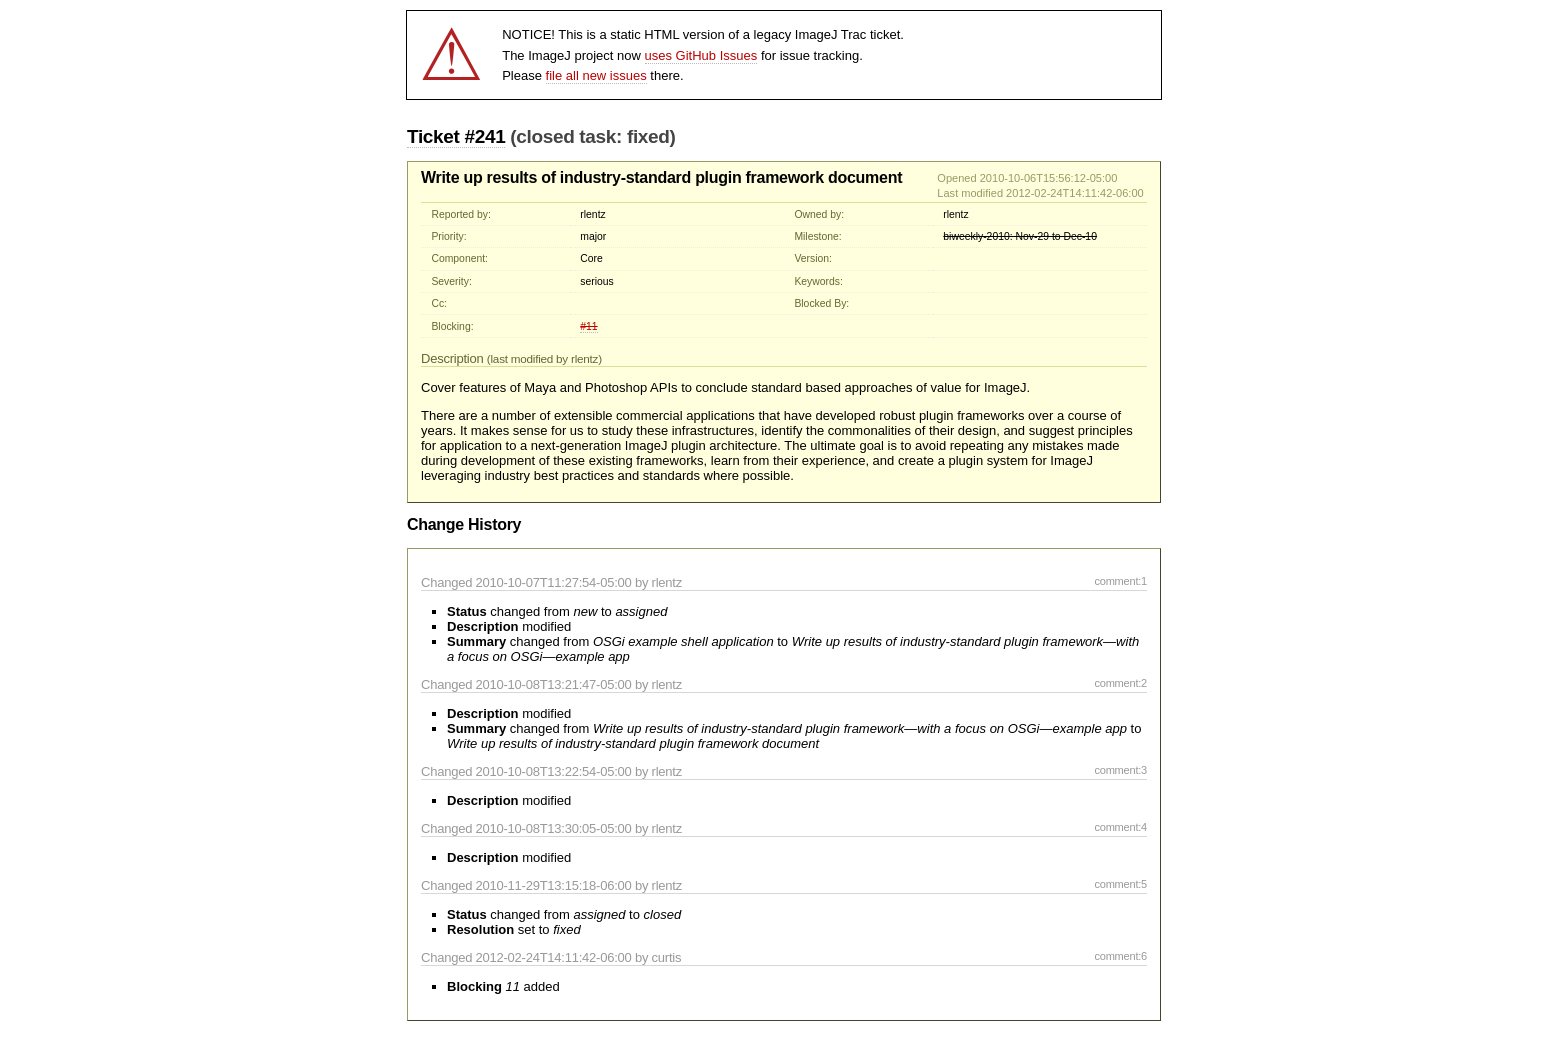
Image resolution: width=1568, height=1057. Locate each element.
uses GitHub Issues (701, 55)
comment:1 (1120, 581)
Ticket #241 (456, 136)
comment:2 (1120, 683)
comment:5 (1120, 884)
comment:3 (1120, 770)
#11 (588, 326)
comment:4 (1120, 827)
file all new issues (596, 75)
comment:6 (1120, 956)
